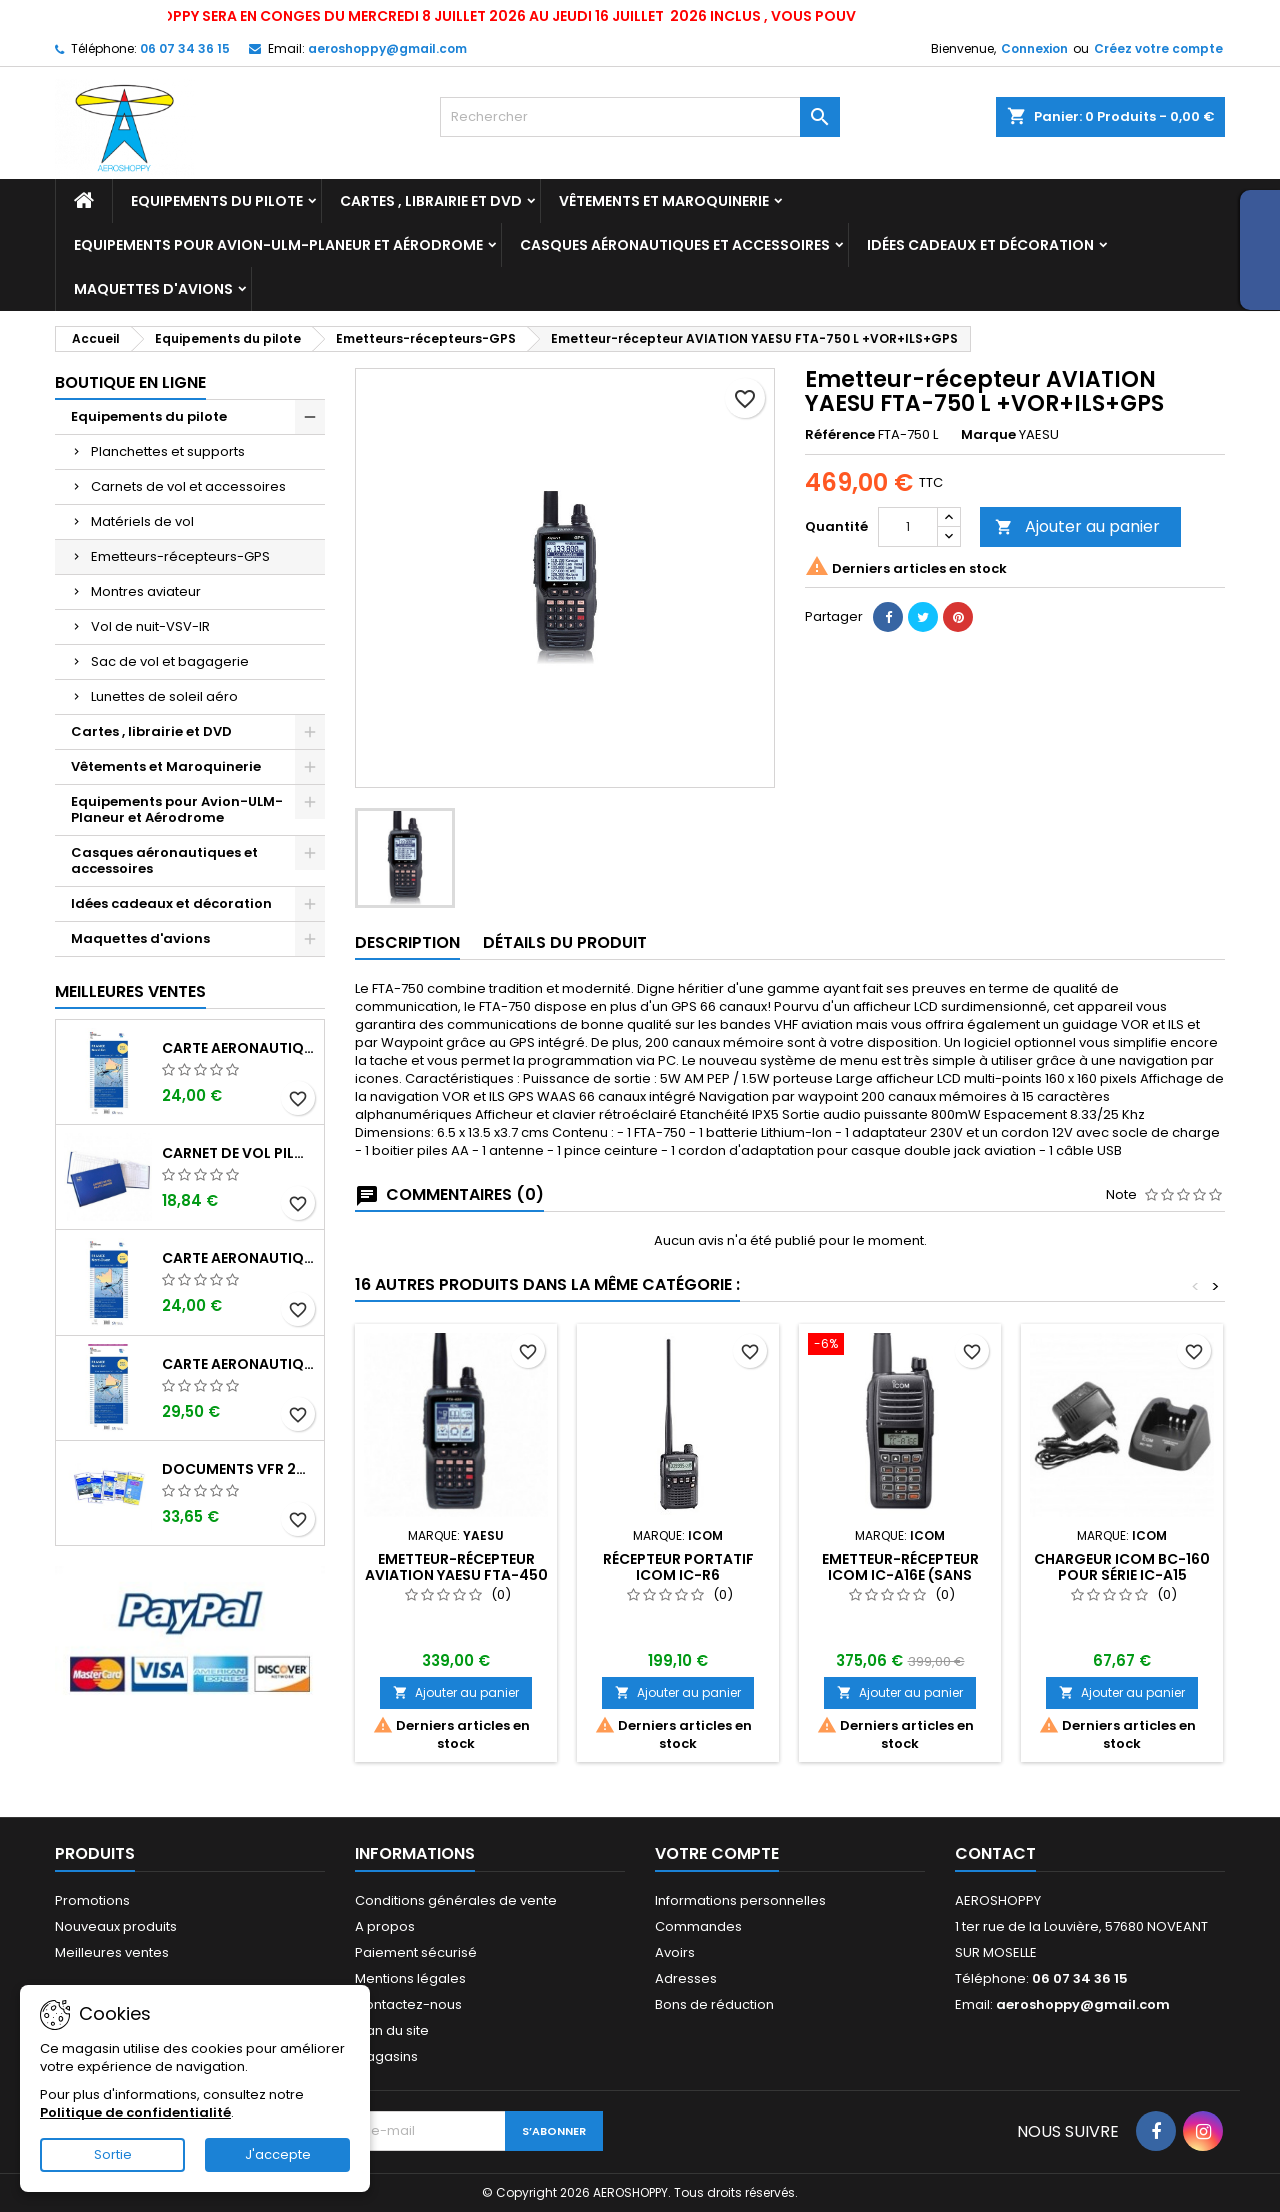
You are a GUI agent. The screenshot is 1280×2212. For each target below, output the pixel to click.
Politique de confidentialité (135, 2112)
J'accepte (278, 2154)
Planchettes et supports (168, 451)
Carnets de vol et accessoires (188, 486)
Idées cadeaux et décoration (980, 245)
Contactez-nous (408, 2004)
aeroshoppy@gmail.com (387, 48)
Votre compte (717, 1853)
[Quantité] (908, 527)
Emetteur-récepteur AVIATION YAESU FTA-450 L (456, 1575)
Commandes (698, 1926)
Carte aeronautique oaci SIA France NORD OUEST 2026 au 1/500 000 (239, 1258)
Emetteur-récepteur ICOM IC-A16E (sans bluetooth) (900, 1575)
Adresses (686, 1978)
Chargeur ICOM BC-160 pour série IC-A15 (1122, 1567)
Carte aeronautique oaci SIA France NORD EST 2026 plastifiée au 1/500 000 (239, 1364)
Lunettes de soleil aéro (164, 696)
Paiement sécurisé (416, 1952)
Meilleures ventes (112, 1952)
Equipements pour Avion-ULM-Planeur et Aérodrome (278, 245)
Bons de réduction (714, 2004)
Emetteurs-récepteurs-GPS (180, 556)
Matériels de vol (142, 521)
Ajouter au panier (1077, 526)
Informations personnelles (740, 1900)
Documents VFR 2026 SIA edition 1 (239, 1469)
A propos (385, 1926)
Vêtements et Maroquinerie (664, 201)
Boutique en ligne (130, 382)
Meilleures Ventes (130, 991)
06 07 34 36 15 (185, 48)
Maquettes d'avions (153, 289)
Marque (988, 435)
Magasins (386, 2056)
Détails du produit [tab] (565, 942)
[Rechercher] (640, 117)
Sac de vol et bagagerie (170, 661)
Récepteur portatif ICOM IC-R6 (678, 1567)
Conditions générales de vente (456, 1900)
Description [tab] (407, 942)
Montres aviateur (146, 591)
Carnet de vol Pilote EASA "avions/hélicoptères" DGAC (239, 1153)
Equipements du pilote (217, 201)
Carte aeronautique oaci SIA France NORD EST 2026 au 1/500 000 (239, 1048)
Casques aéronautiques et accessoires (675, 245)
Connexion (1034, 48)
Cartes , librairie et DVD (431, 201)
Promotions (92, 1900)
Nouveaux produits (116, 1926)
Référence (840, 435)
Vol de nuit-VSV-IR (150, 626)
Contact (995, 1853)
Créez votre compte (1158, 48)
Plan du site (392, 2030)
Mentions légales (410, 1978)
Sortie (113, 2154)
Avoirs (675, 1952)
